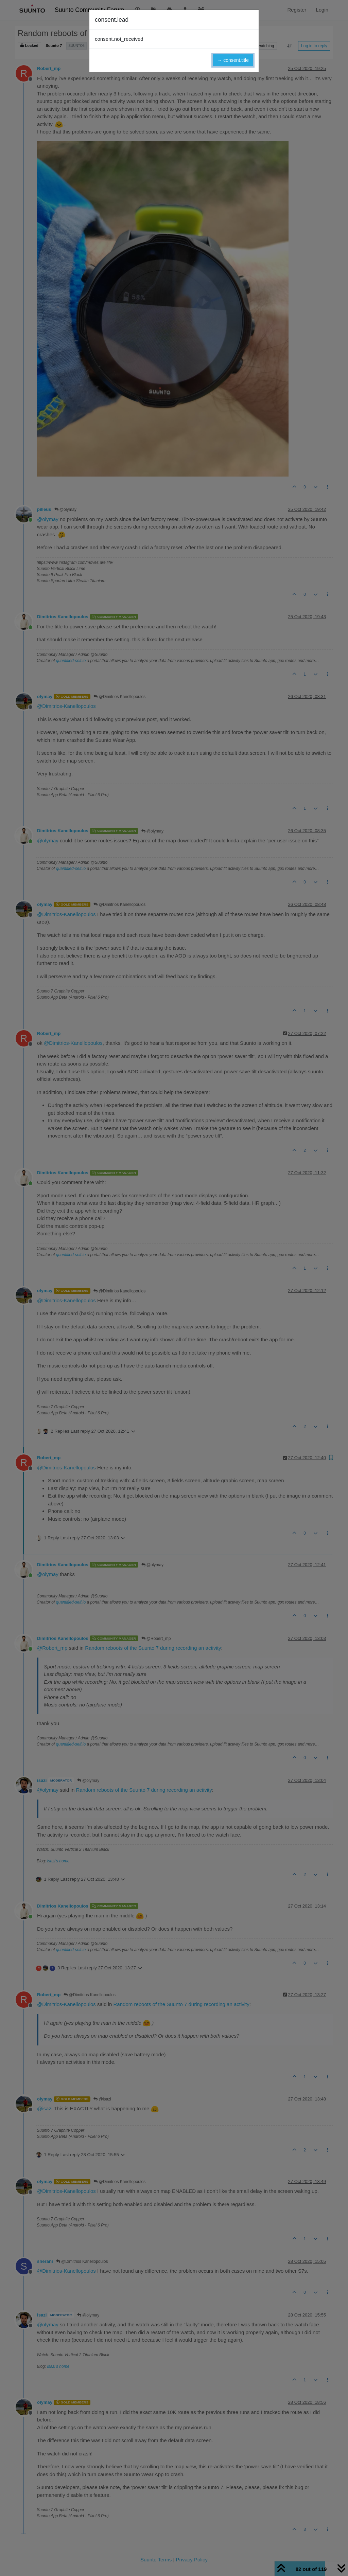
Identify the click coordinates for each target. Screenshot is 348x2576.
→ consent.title (233, 60)
